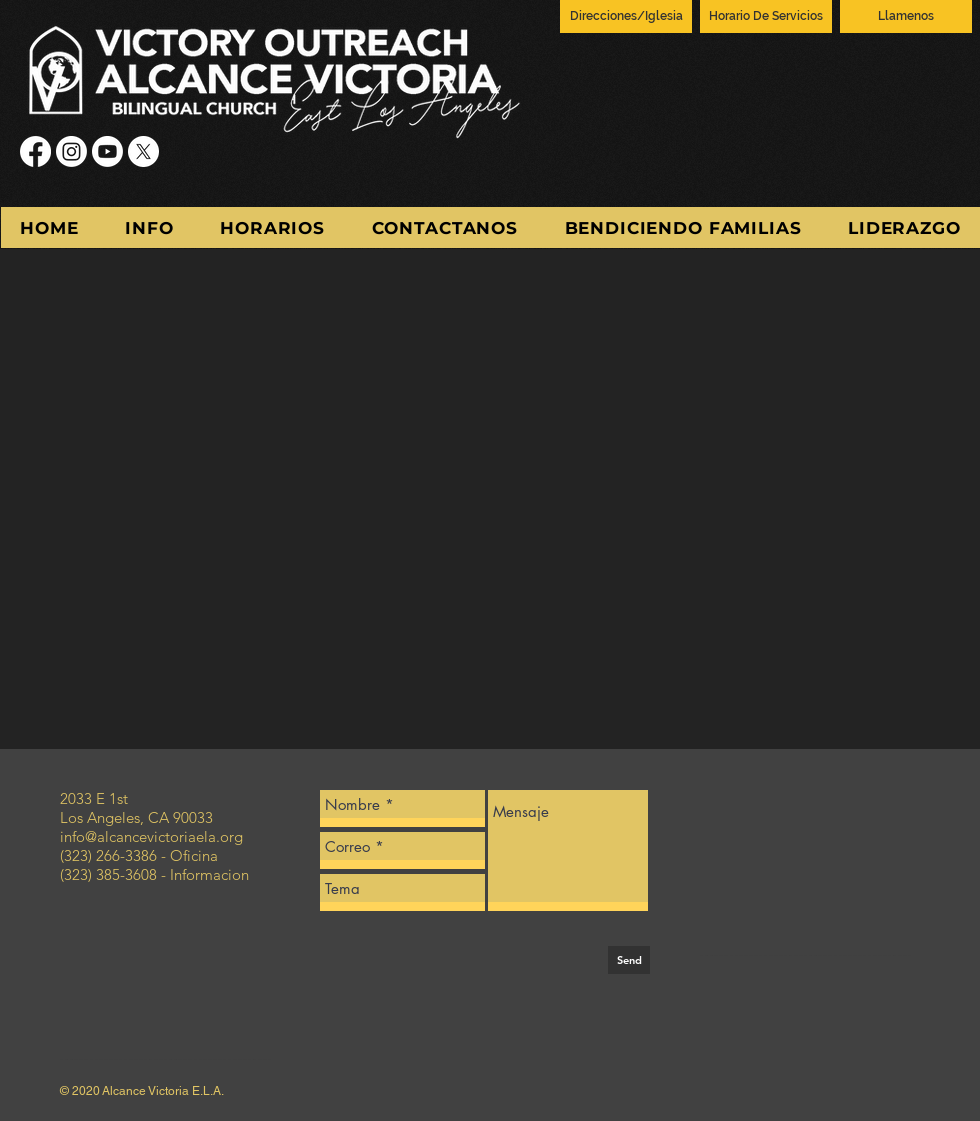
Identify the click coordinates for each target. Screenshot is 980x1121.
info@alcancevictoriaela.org (151, 836)
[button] (149, 227)
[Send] (629, 960)
